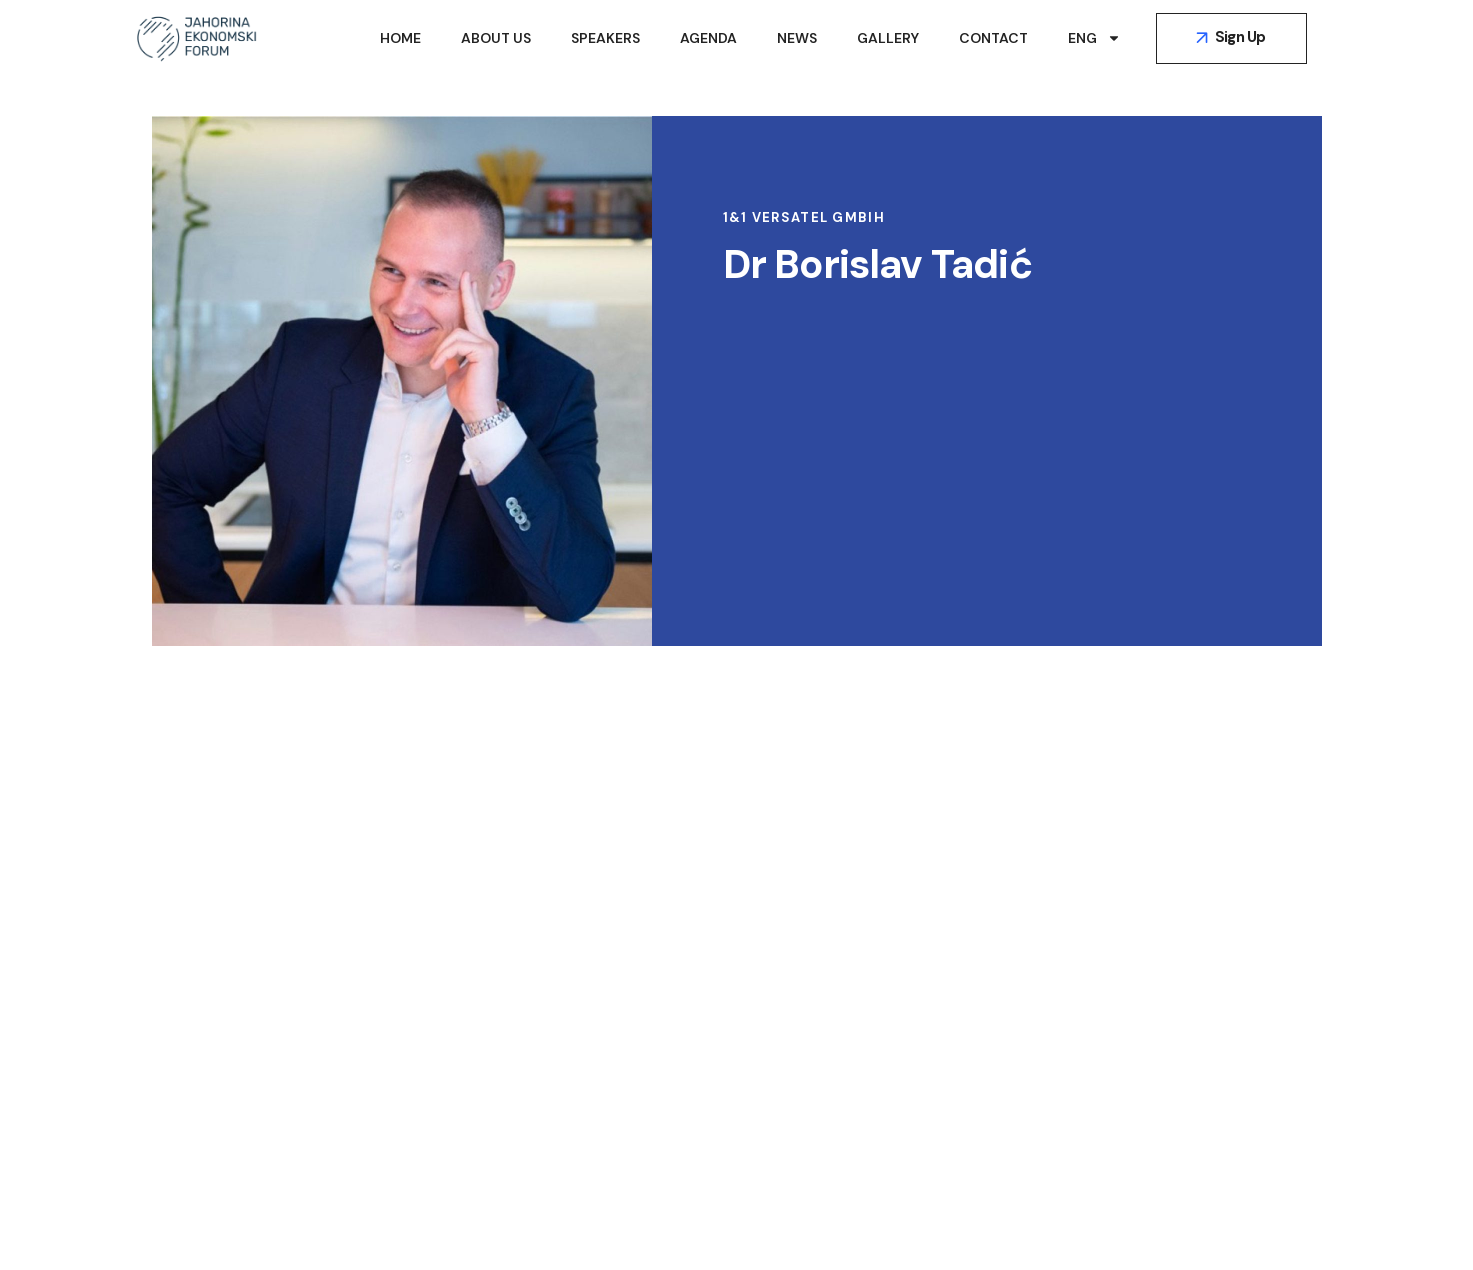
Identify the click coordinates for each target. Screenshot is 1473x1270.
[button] (1231, 38)
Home (400, 38)
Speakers (605, 38)
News (797, 38)
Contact (993, 38)
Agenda (708, 38)
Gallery (888, 38)
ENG (1094, 38)
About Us (496, 38)
